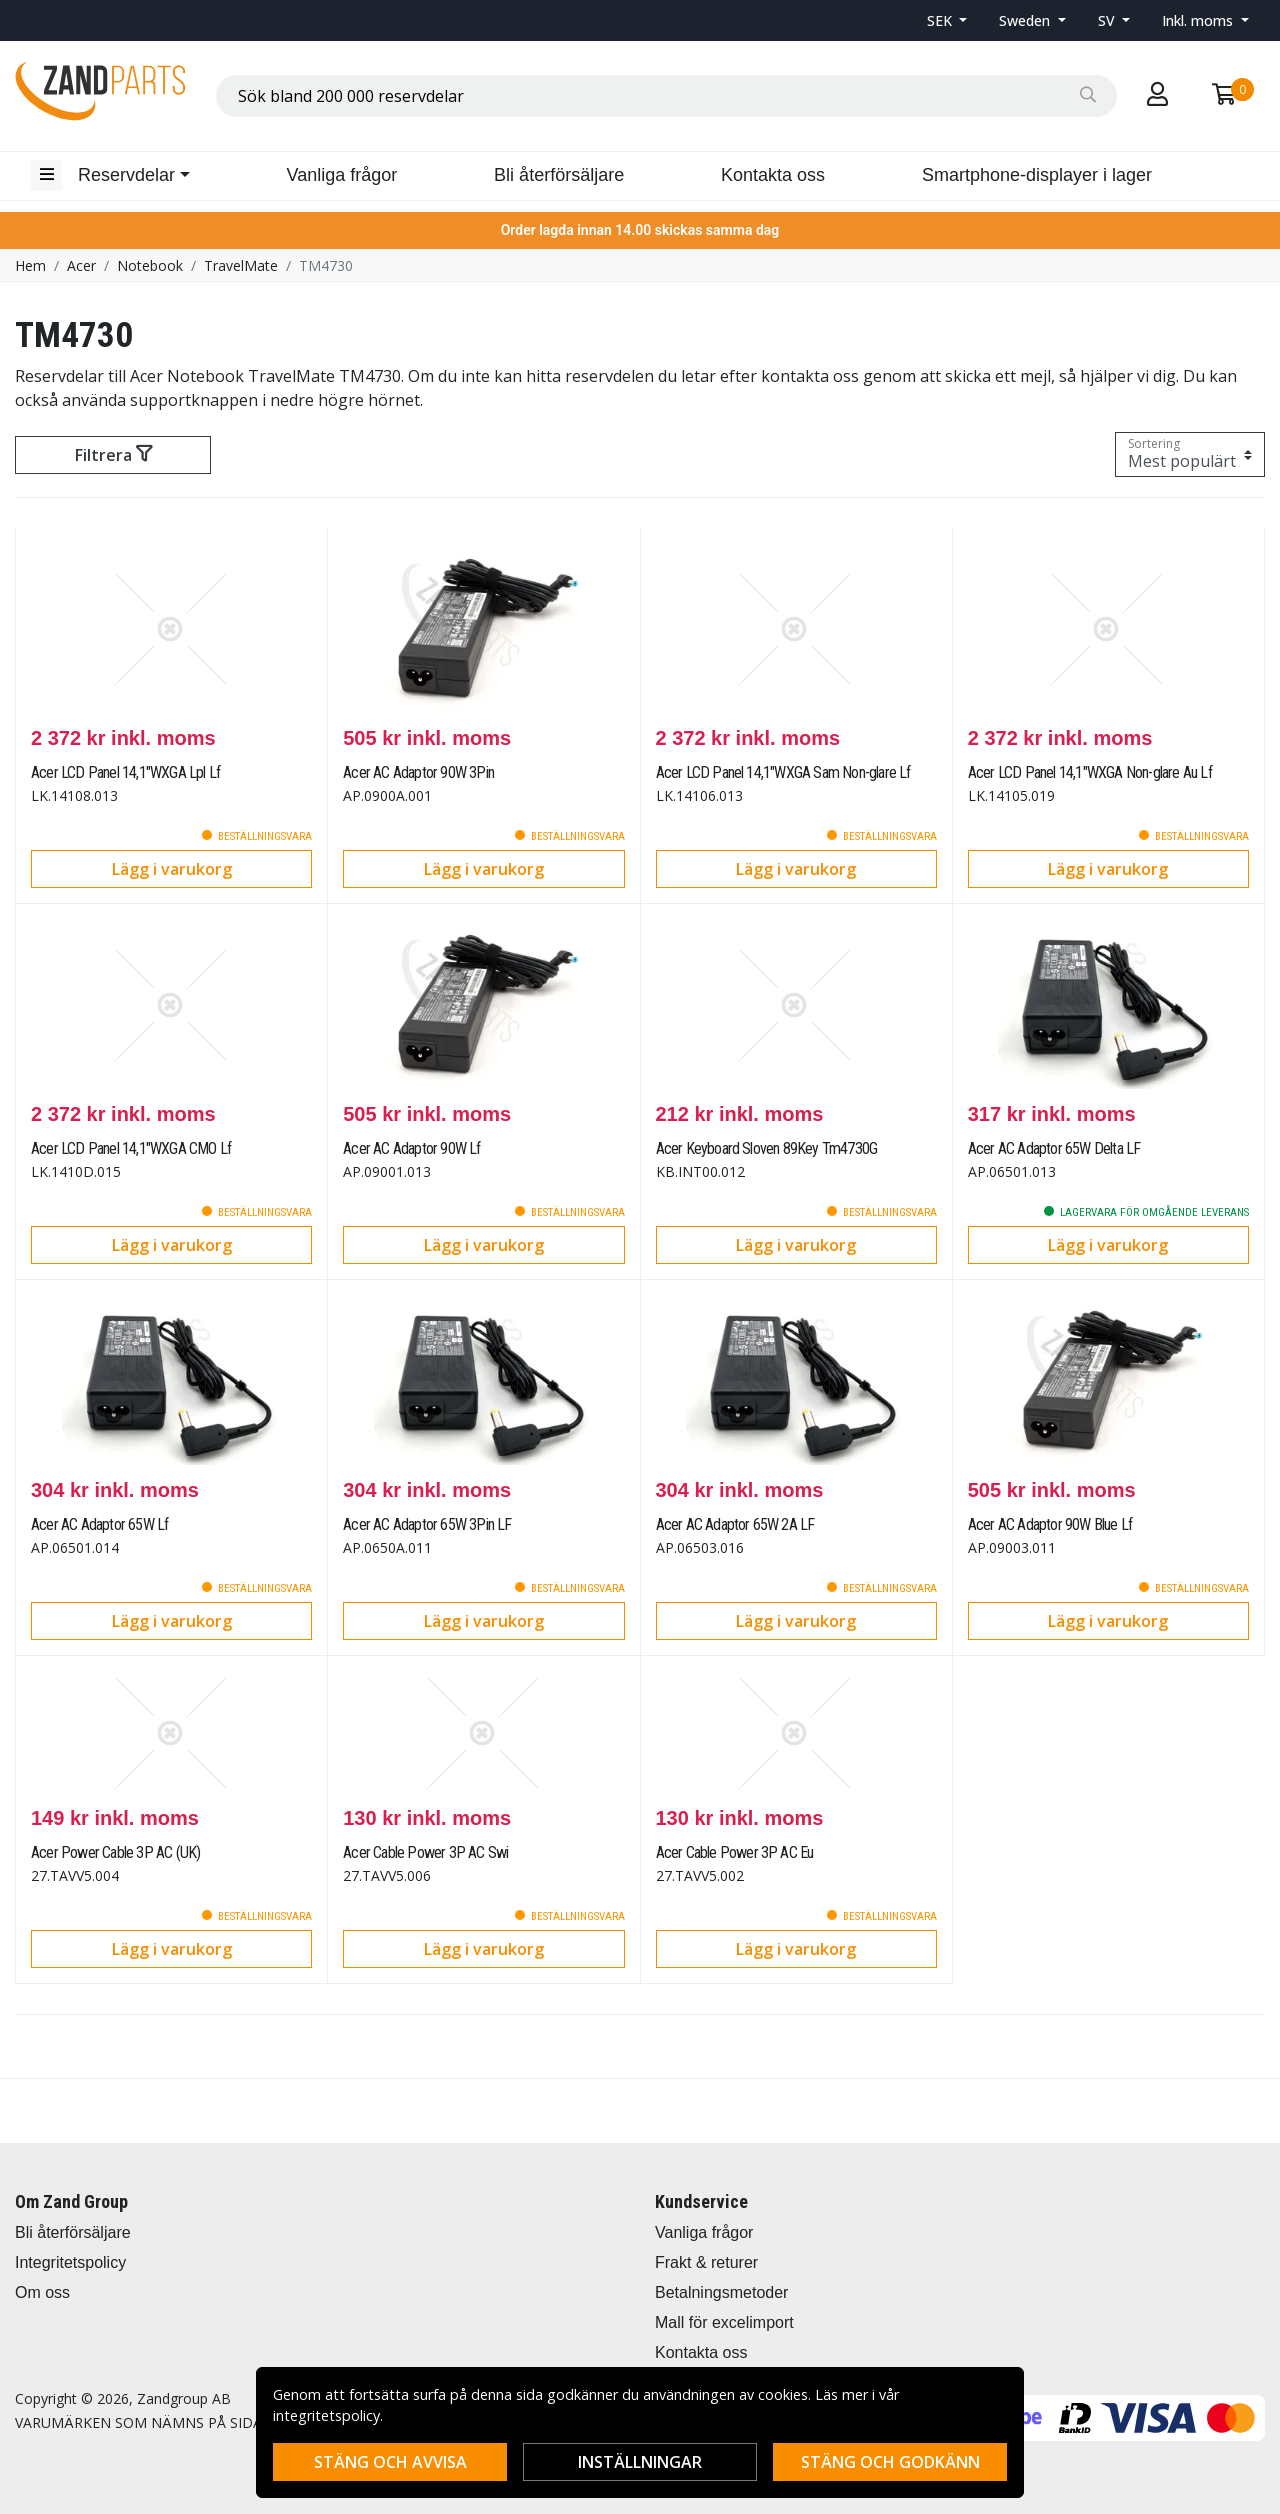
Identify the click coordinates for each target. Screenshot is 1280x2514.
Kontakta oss (773, 175)
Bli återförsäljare (559, 175)
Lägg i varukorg (172, 869)
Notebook (150, 265)
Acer (81, 265)
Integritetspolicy (70, 2262)
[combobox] (666, 96)
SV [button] (1108, 20)
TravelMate (241, 265)
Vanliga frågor (342, 175)
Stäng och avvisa (390, 2462)
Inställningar (640, 2462)
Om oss (42, 2292)
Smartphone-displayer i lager (1037, 175)
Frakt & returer (706, 2262)
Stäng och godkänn (890, 2462)
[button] (947, 20)
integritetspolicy (326, 2415)
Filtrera (113, 455)
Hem (30, 265)
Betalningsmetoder (721, 2292)
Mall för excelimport (724, 2322)
